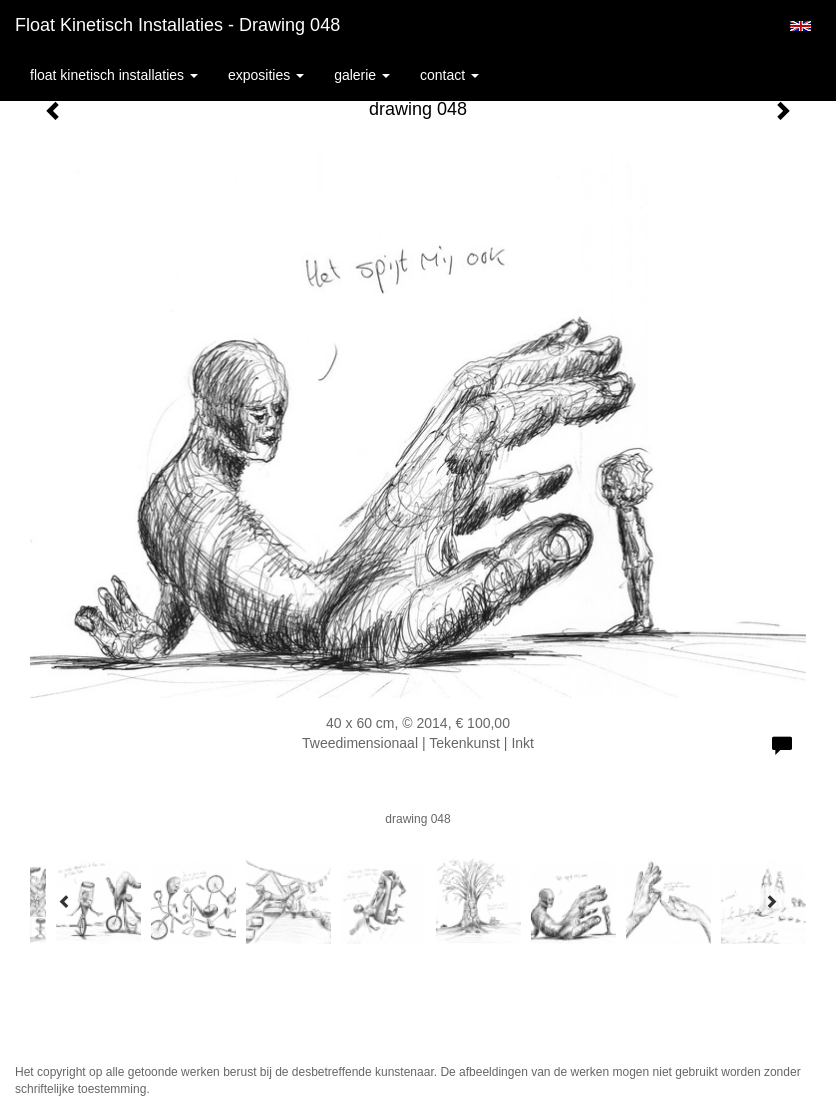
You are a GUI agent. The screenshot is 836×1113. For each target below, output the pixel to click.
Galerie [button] (362, 75)
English (800, 26)
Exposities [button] (266, 75)
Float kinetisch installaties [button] (114, 75)
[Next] (771, 901)
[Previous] (65, 901)
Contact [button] (449, 75)
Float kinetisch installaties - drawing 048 (177, 25)
